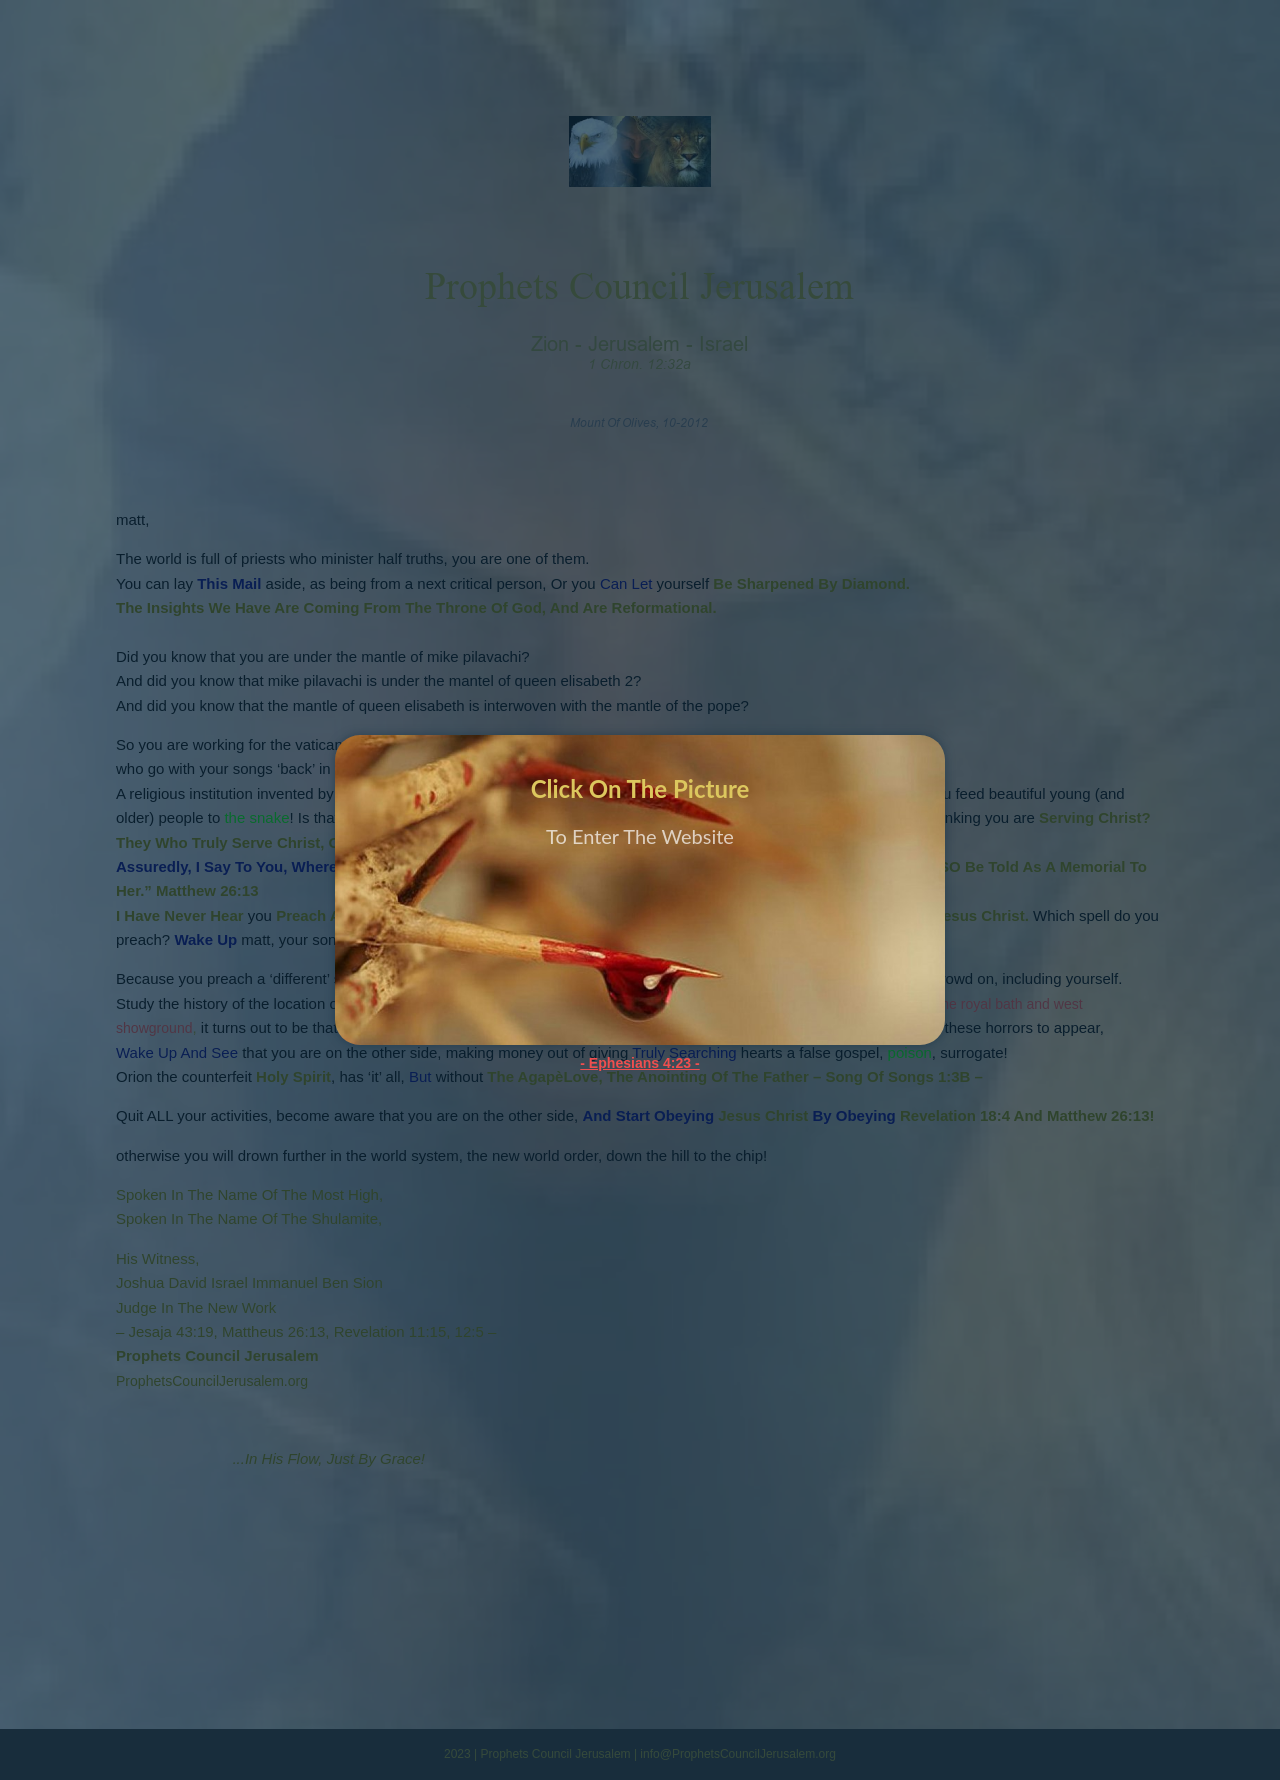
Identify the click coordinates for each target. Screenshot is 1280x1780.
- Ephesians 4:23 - (640, 1062)
